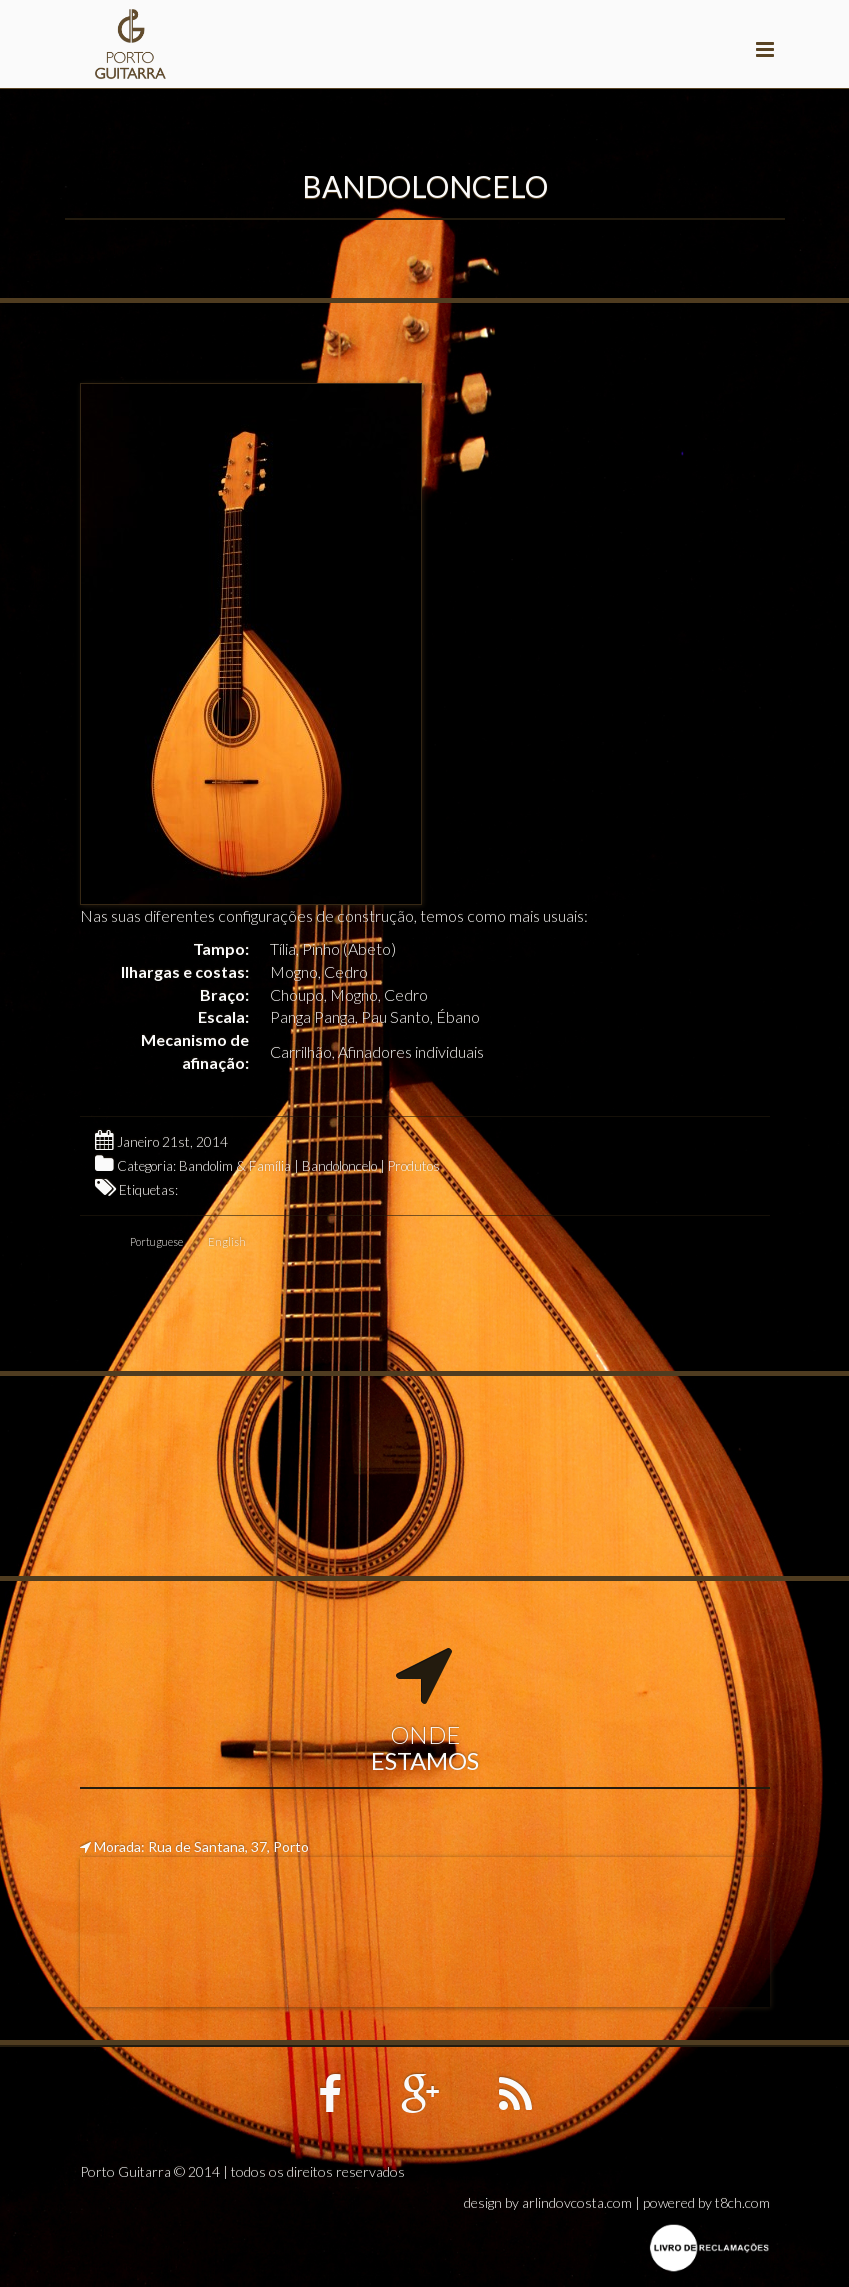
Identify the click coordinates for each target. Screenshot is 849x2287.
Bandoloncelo (339, 1166)
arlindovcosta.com (577, 2202)
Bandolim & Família (235, 1166)
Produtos (414, 1166)
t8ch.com (742, 2202)
